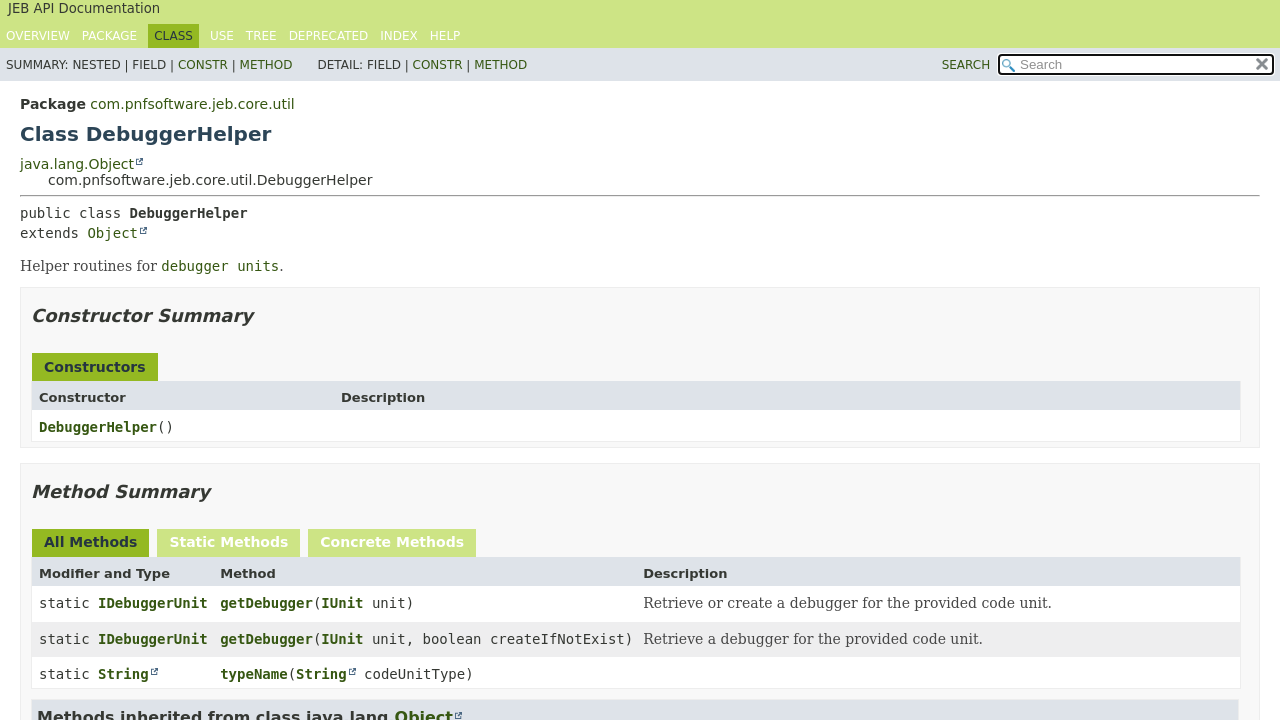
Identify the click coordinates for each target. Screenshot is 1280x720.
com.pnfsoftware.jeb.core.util (192, 104)
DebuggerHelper (98, 427)
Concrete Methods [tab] (392, 542)
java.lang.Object (77, 164)
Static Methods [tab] (228, 542)
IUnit (342, 603)
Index (399, 36)
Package (109, 36)
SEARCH (966, 65)
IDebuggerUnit (153, 603)
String (123, 674)
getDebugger (266, 603)
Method (266, 65)
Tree (261, 36)
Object (112, 233)
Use (222, 36)
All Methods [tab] (90, 542)
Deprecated (329, 36)
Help (445, 36)
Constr (203, 65)
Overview (38, 36)
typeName (253, 674)
